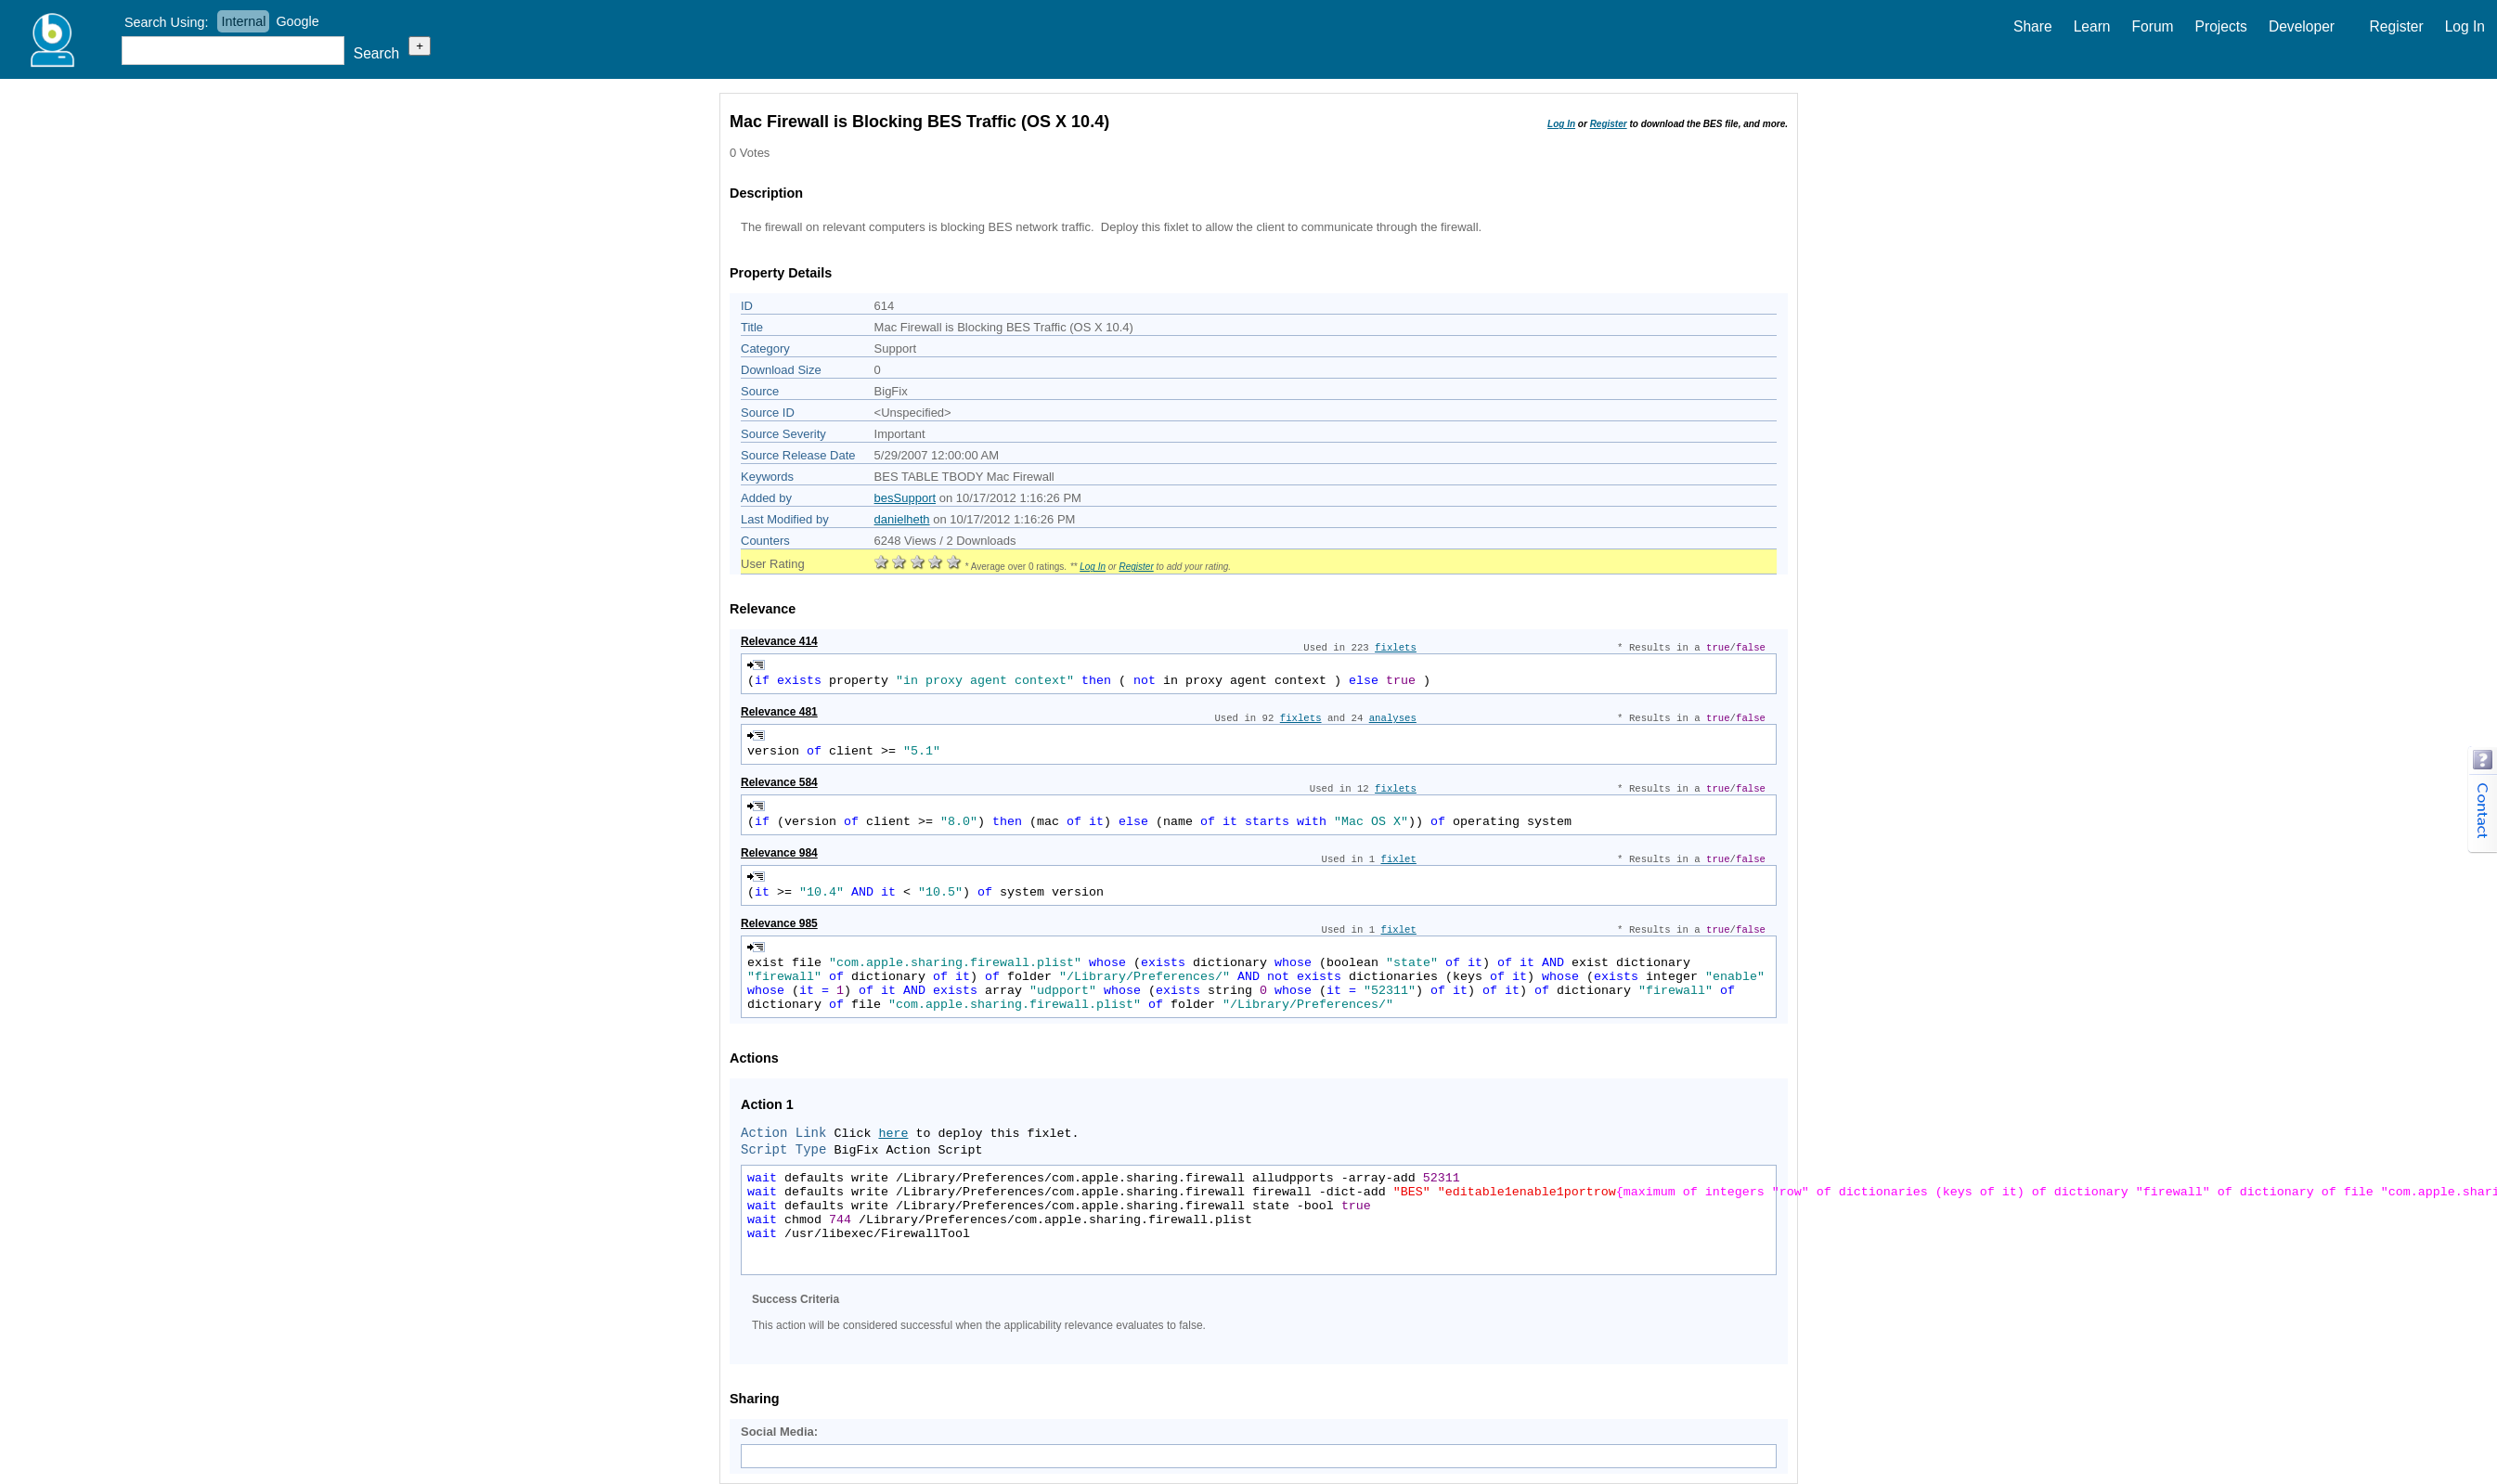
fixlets (1396, 647)
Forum (2153, 26)
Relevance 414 (779, 641)
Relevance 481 (779, 711)
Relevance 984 (779, 852)
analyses (1393, 718)
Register (2397, 26)
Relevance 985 (779, 923)
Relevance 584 (779, 782)
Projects (2221, 26)
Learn (2092, 26)
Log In (2465, 26)
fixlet (1399, 859)
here (893, 1134)
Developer (2302, 26)
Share (2032, 26)
